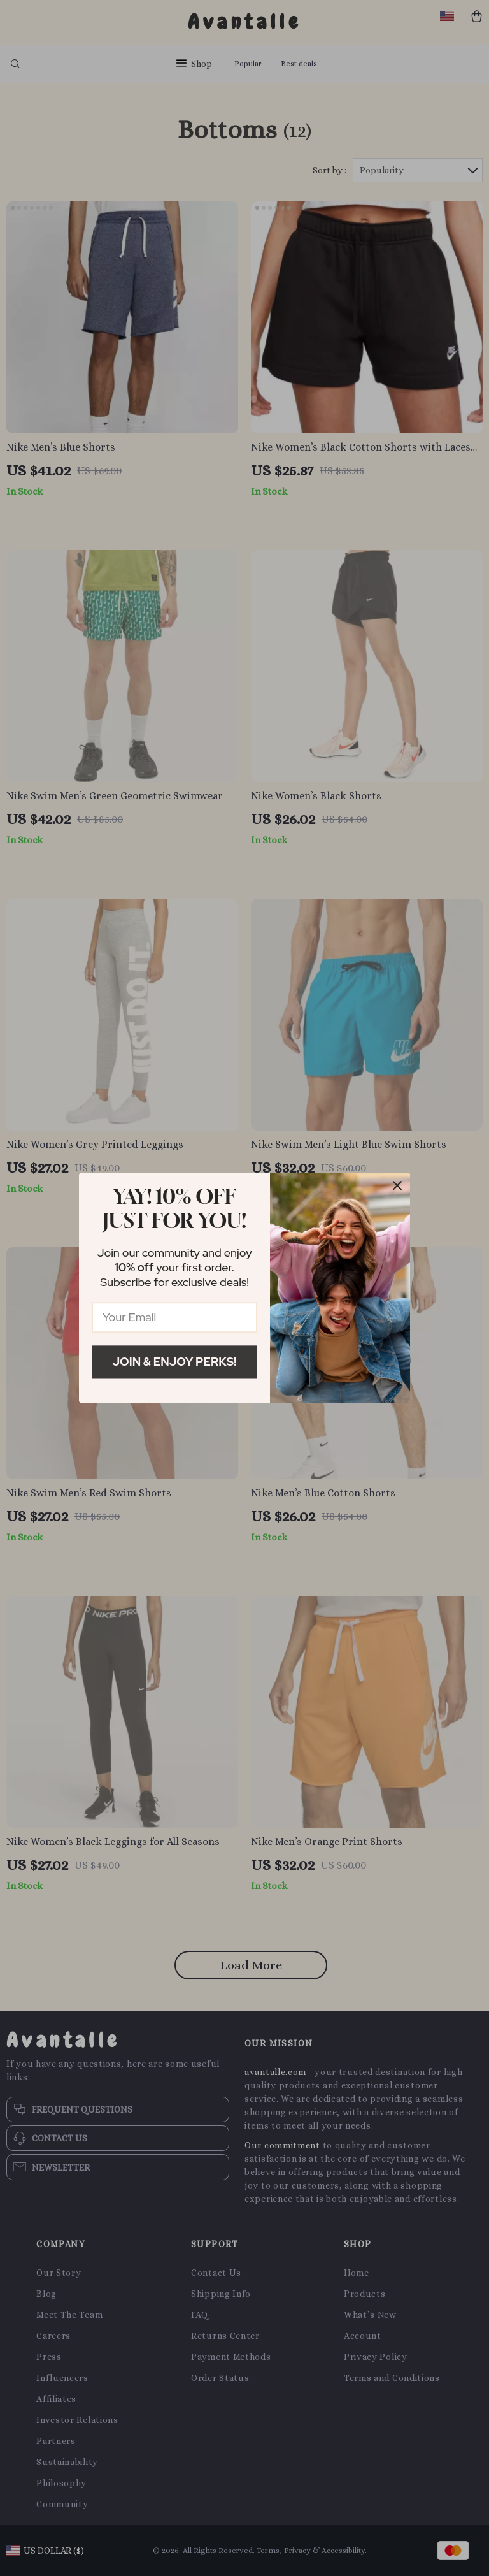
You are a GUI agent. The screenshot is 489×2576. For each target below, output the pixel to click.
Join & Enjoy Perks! (175, 1361)
